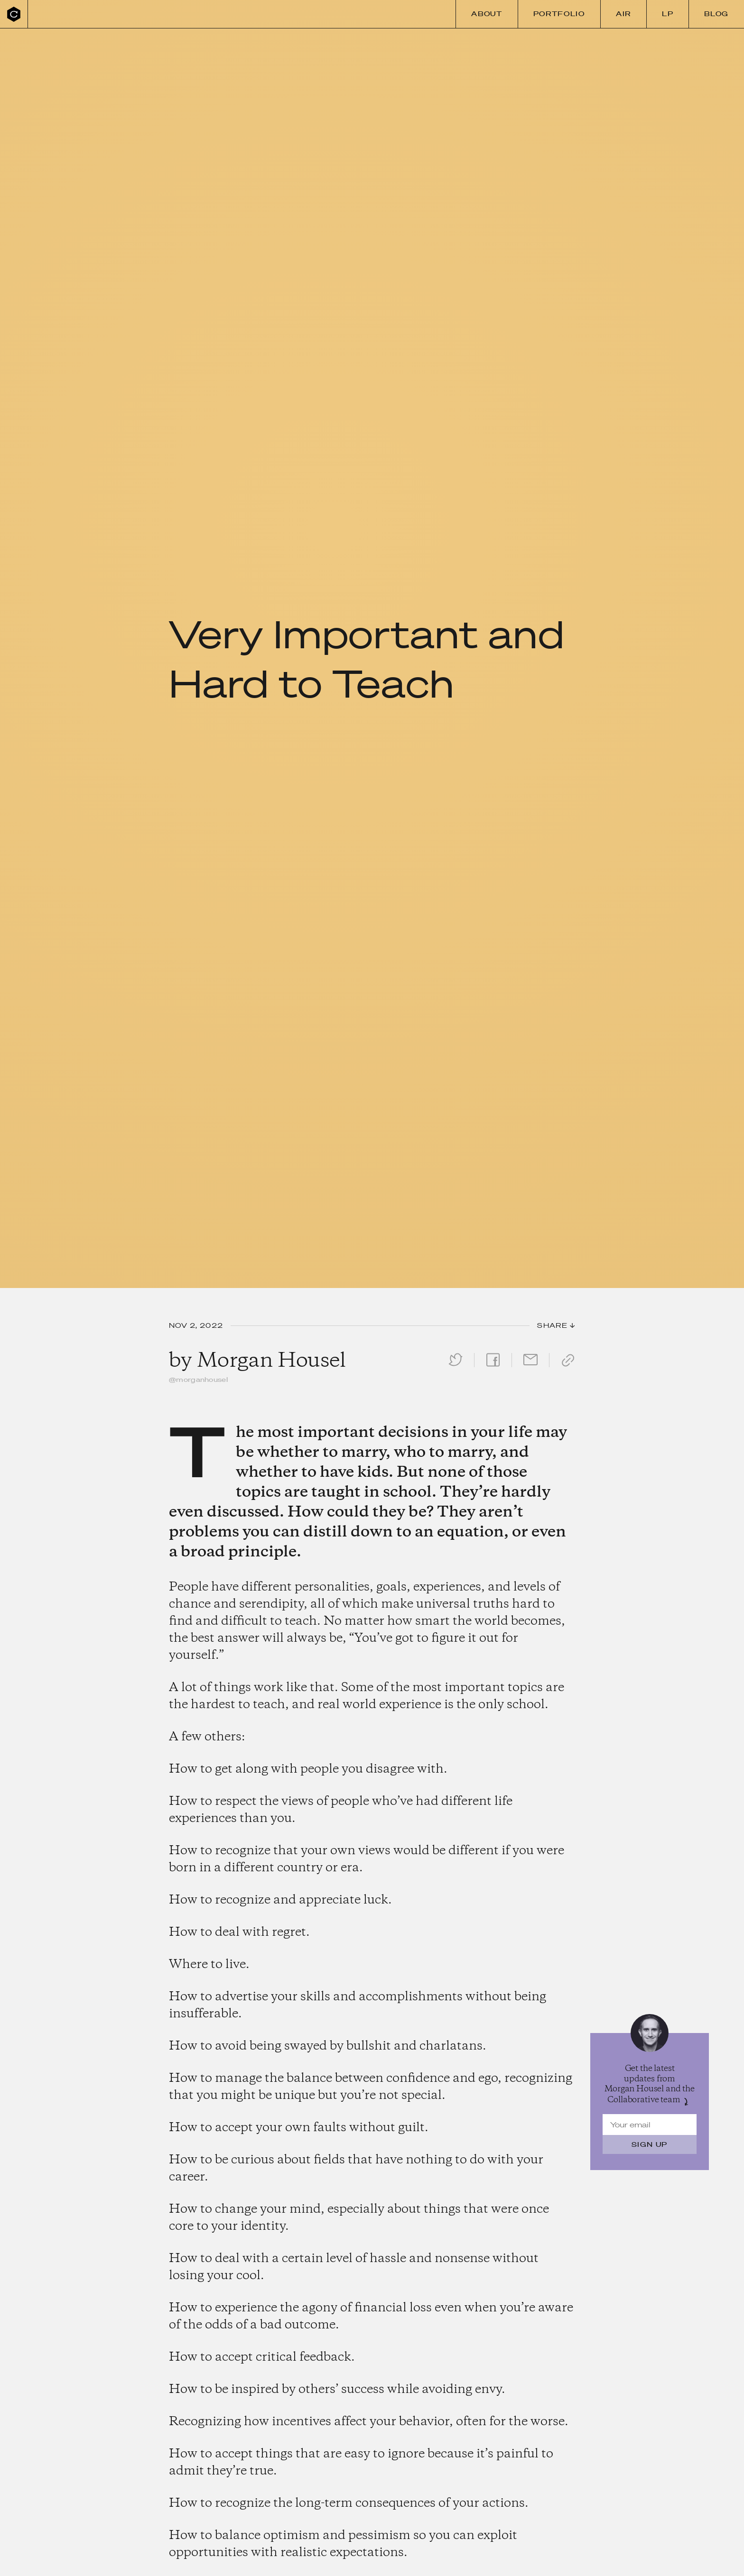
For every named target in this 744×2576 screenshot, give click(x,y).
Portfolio (559, 13)
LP (667, 13)
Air (623, 13)
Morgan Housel (271, 1361)
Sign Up (650, 2144)
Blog (716, 13)
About (486, 13)
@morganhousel (198, 1380)
